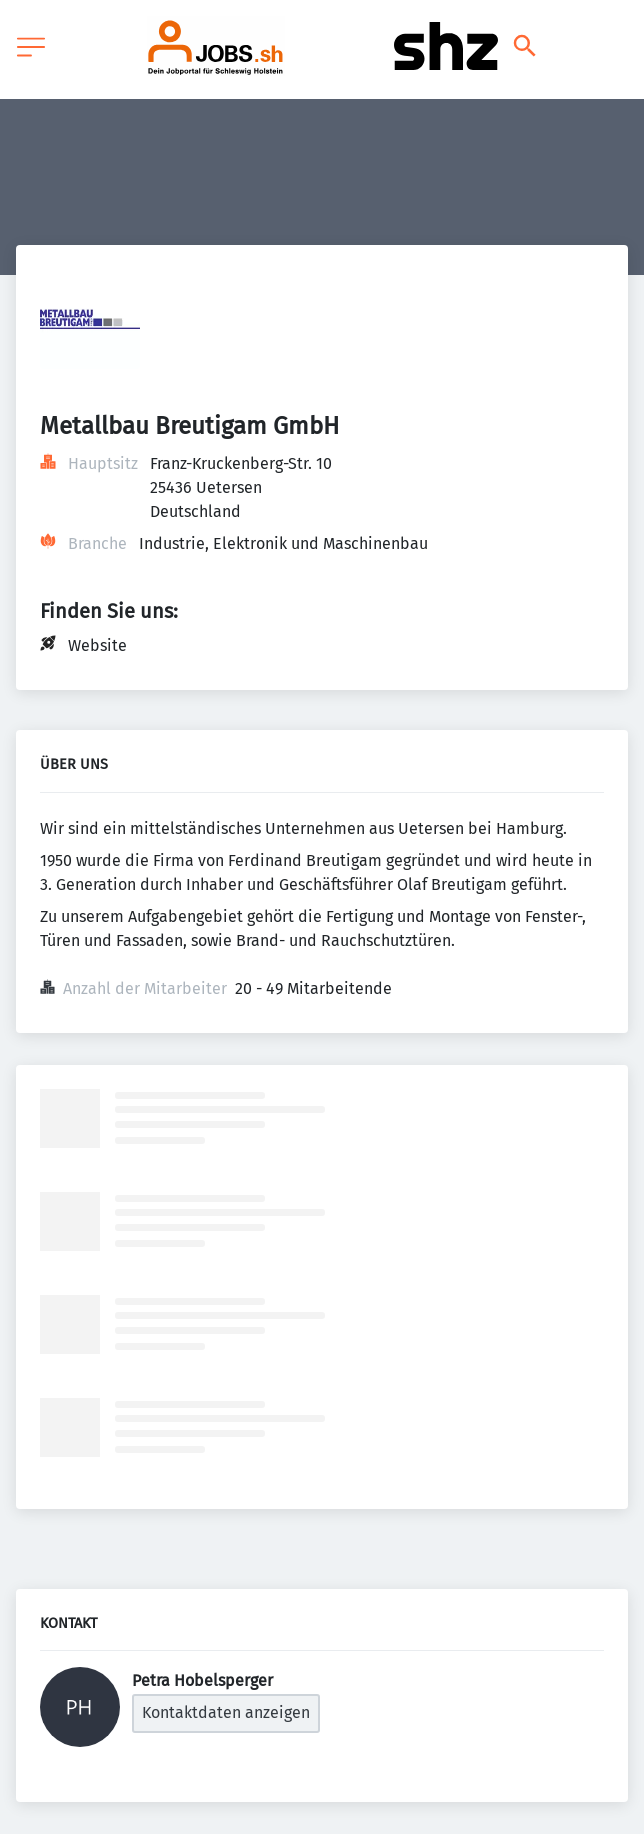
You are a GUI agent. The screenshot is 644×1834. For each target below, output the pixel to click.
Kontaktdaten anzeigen (226, 1712)
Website (97, 645)
